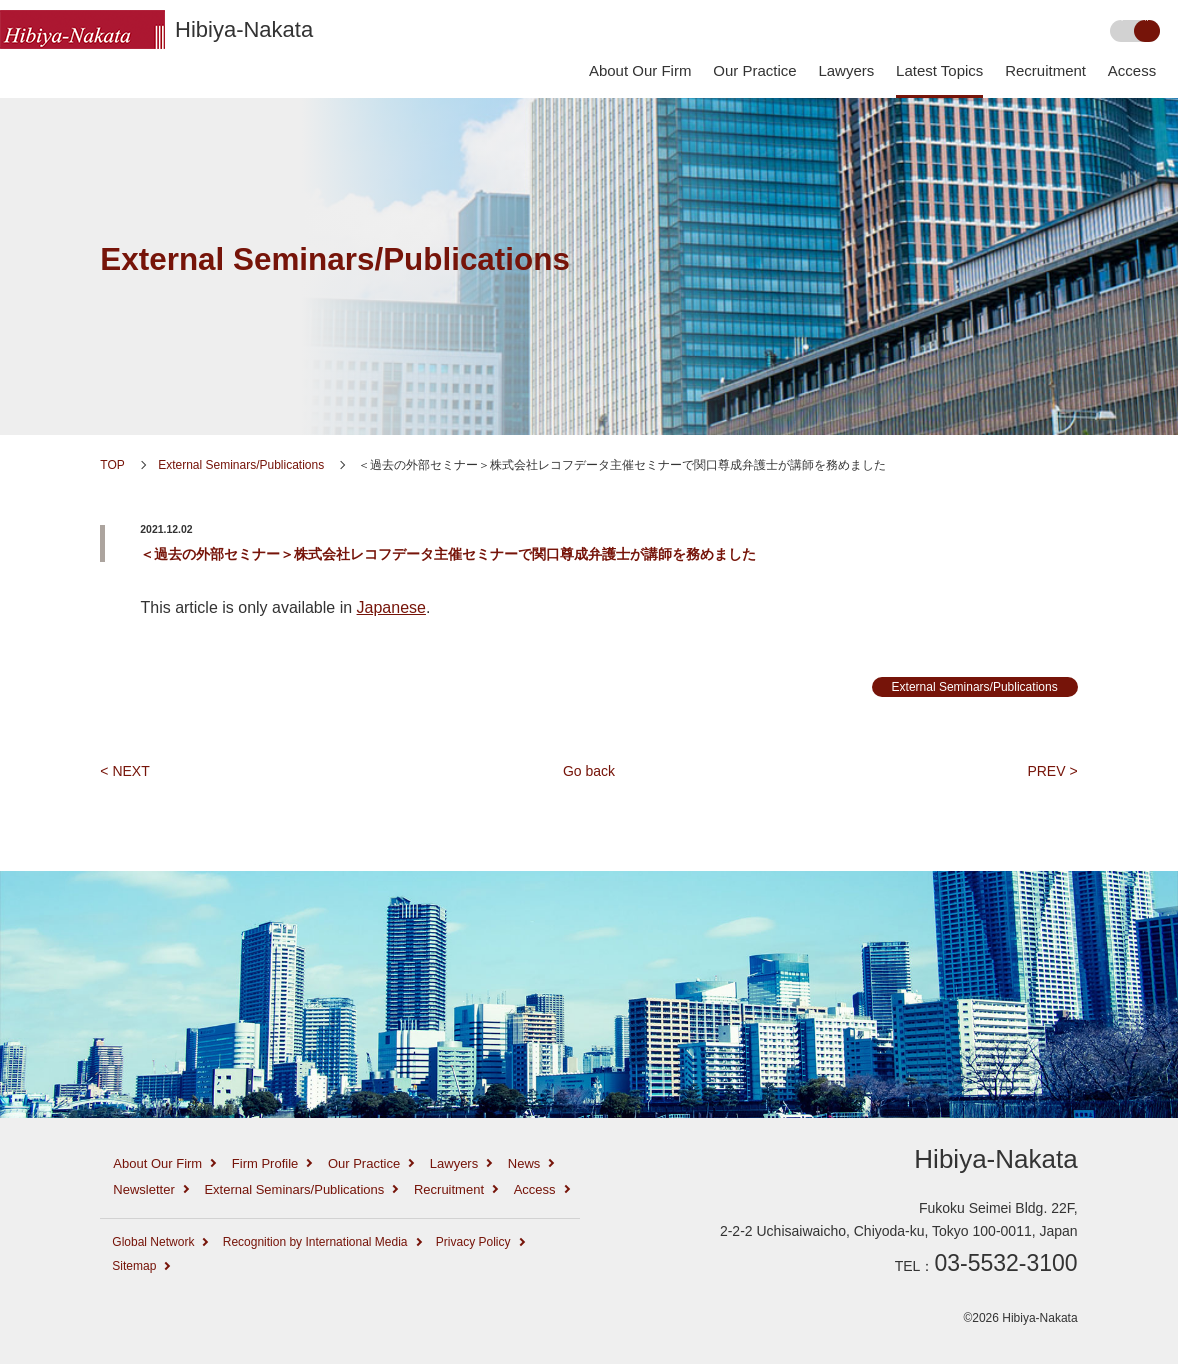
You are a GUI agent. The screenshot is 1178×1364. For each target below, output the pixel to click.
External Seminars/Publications (335, 259)
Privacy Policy (473, 1242)
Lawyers (846, 71)
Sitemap (134, 1266)
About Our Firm (640, 71)
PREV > (1052, 771)
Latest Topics (939, 71)
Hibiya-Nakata (244, 29)
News (524, 1163)
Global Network (153, 1242)
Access (1132, 71)
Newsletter (143, 1189)
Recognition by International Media (315, 1242)
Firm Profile (265, 1163)
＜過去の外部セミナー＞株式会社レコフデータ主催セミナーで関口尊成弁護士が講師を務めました (448, 554)
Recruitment (1045, 71)
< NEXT (124, 771)
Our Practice (754, 71)
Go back (589, 771)
